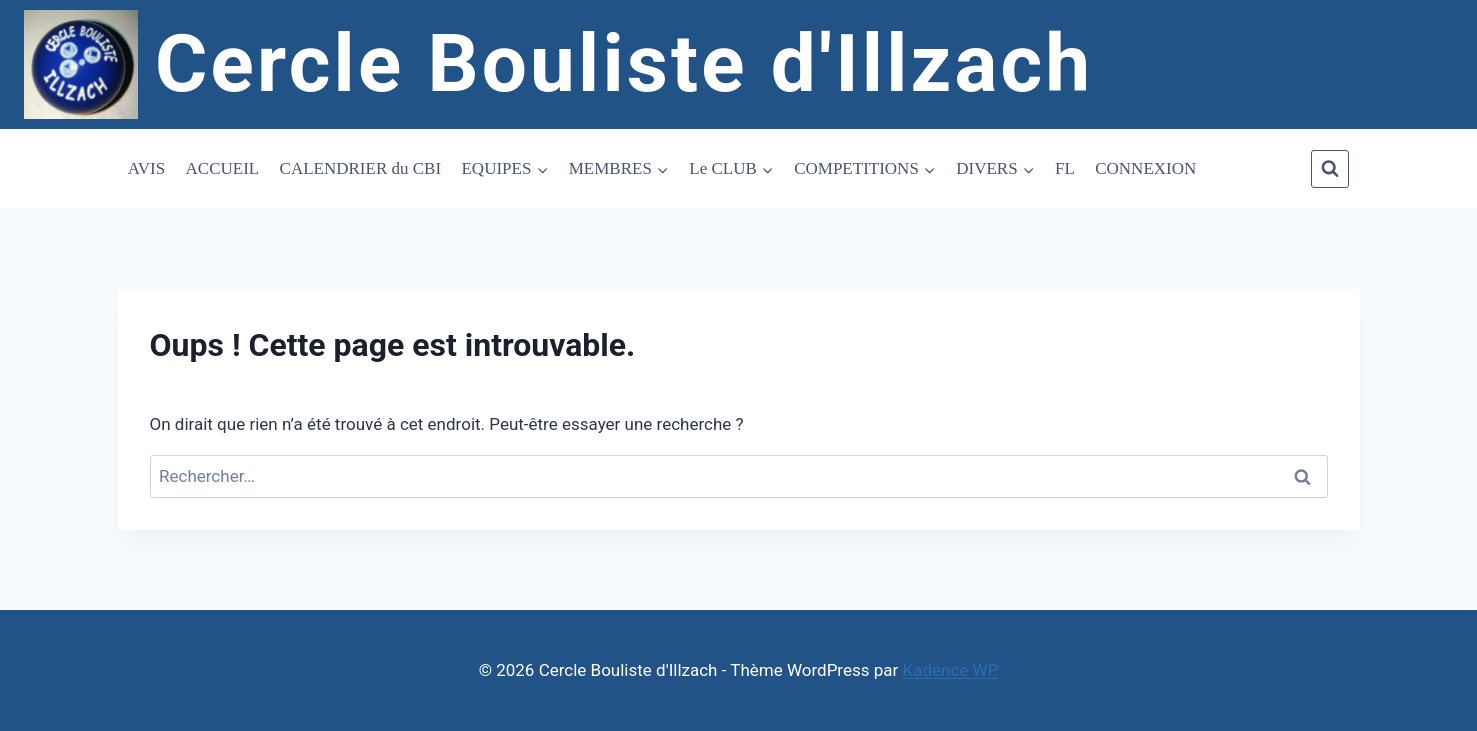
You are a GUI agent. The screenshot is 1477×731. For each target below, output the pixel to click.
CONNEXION (1145, 168)
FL (1065, 168)
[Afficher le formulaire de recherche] (1330, 169)
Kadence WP (951, 670)
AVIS (146, 168)
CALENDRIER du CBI (361, 168)
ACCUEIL (223, 168)
